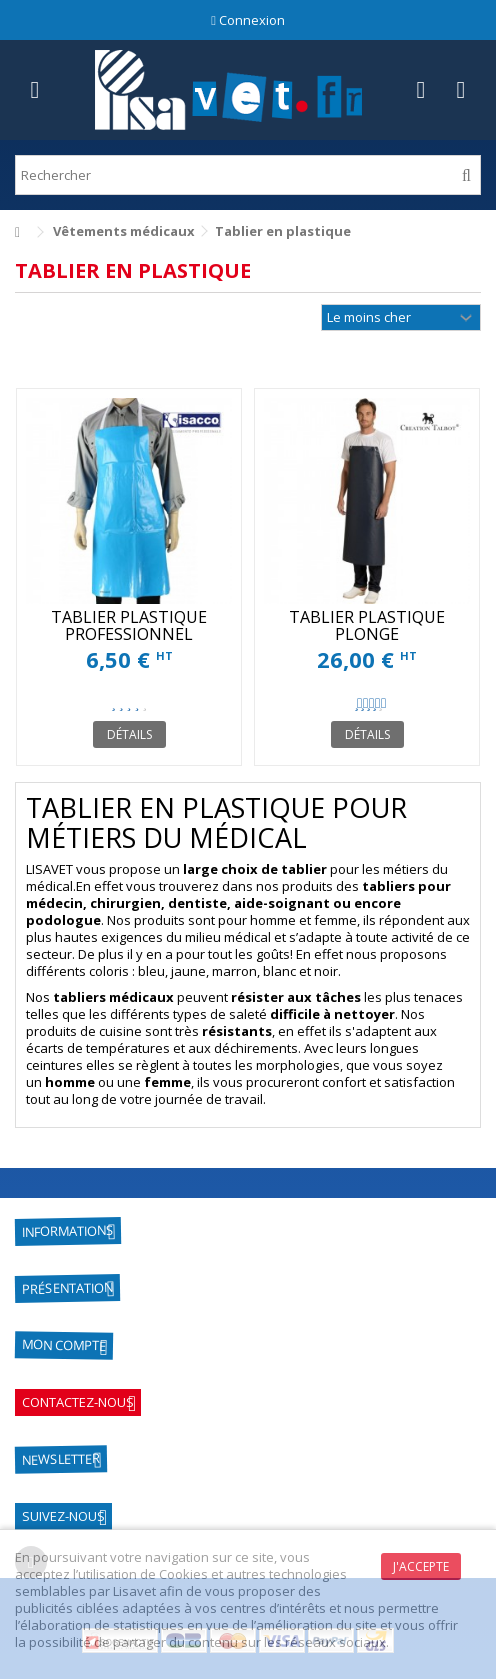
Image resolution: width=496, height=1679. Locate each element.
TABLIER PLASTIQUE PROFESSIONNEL (129, 625)
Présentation (67, 1289)
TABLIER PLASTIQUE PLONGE (367, 625)
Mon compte (64, 1345)
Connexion (248, 20)
